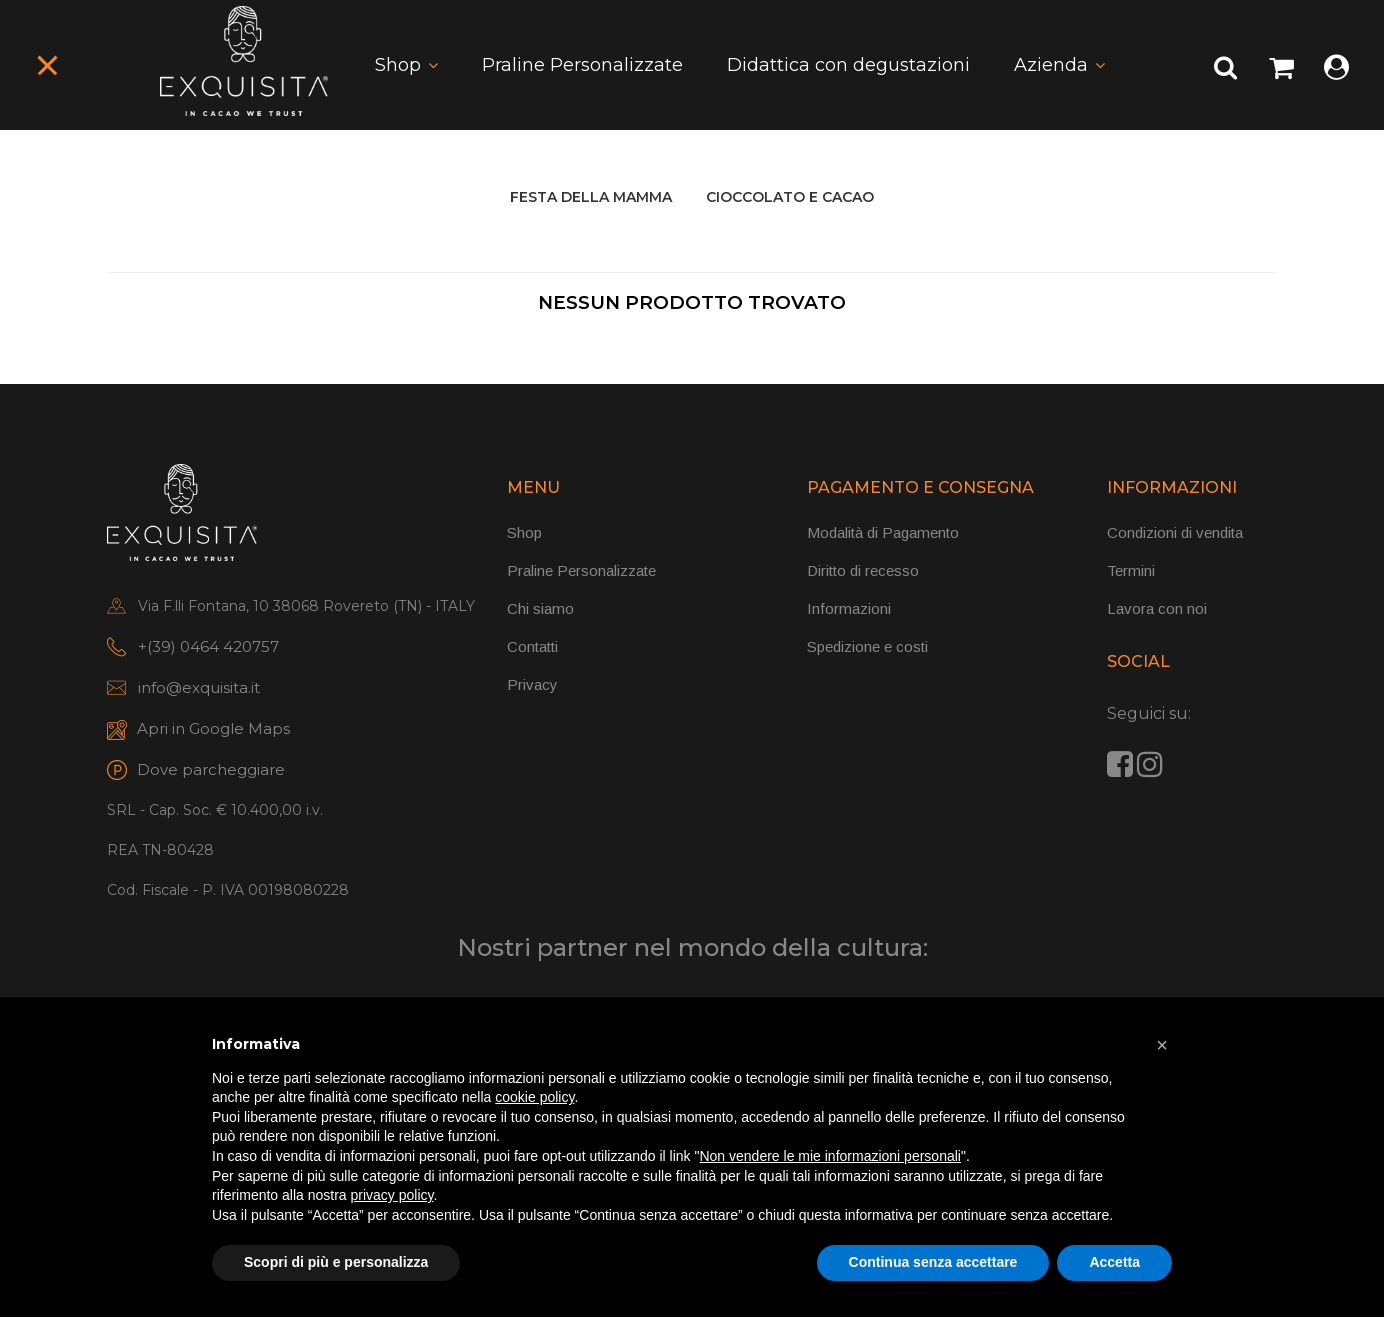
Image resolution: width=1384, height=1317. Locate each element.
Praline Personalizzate (582, 65)
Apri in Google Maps (213, 728)
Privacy (532, 684)
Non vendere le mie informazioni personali (829, 1156)
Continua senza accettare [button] (933, 1262)
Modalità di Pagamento (883, 532)
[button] (1162, 1045)
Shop (398, 65)
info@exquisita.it (199, 687)
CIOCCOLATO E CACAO (790, 197)
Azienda (1051, 65)
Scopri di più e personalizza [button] (336, 1262)
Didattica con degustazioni (848, 65)
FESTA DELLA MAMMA (591, 197)
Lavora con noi (1157, 608)
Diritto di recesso (863, 570)
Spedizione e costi (867, 646)
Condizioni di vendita (1175, 532)
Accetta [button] (1114, 1262)
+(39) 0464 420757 (208, 646)
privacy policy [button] (392, 1195)
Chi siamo (540, 608)
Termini (1131, 570)
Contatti (532, 646)
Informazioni (849, 608)
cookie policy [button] (534, 1097)
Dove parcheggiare (211, 769)
